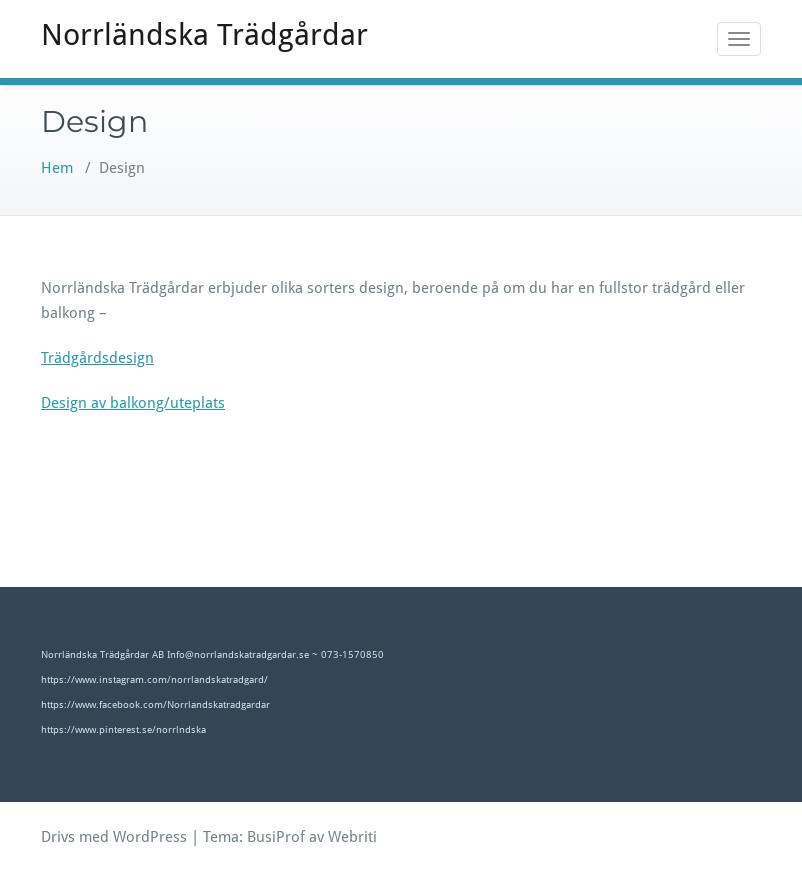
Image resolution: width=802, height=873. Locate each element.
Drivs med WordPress (114, 837)
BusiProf (276, 837)
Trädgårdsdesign (97, 358)
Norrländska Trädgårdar (204, 34)
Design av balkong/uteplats (133, 403)
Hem (57, 168)
